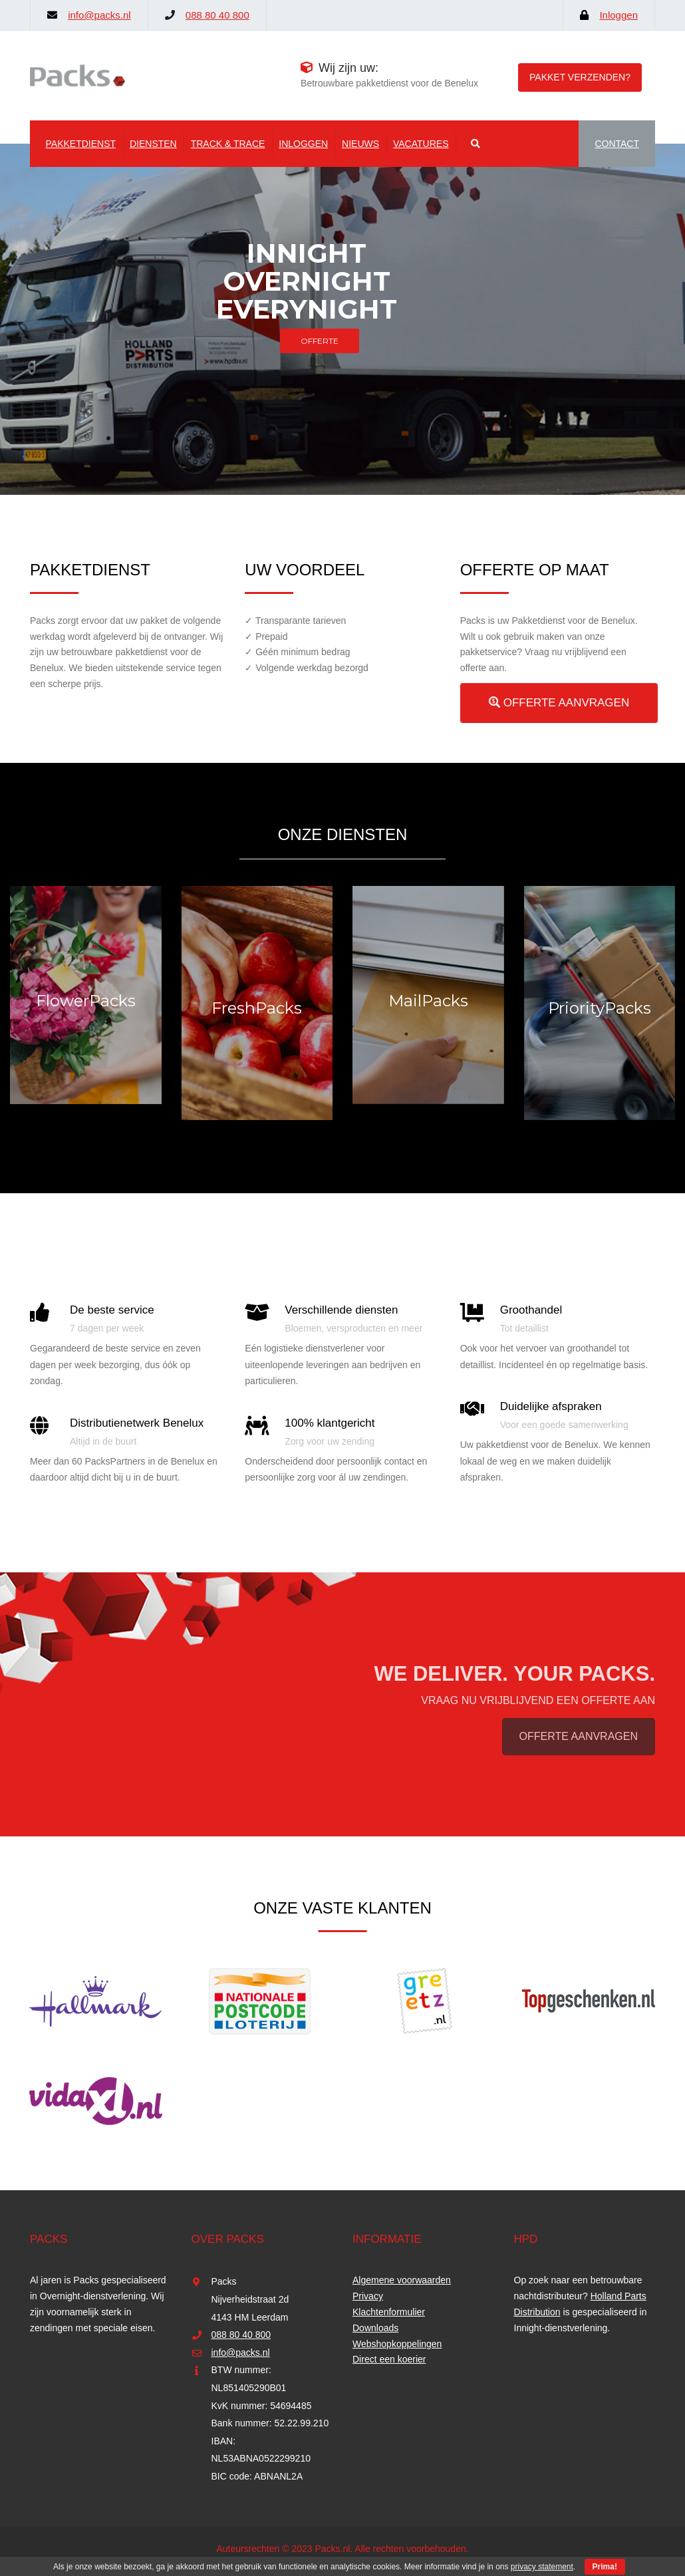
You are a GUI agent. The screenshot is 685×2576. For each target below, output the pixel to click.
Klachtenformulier (388, 2312)
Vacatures (421, 143)
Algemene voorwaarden (401, 2280)
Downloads (375, 2328)
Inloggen (618, 15)
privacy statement (542, 2566)
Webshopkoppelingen (397, 2344)
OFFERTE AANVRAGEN (559, 702)
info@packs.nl (99, 15)
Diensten (153, 143)
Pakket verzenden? (579, 77)
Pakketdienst (81, 143)
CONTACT (617, 143)
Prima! (605, 2566)
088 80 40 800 (217, 15)
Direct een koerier (389, 2359)
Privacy (367, 2296)
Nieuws (360, 143)
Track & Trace (228, 143)
